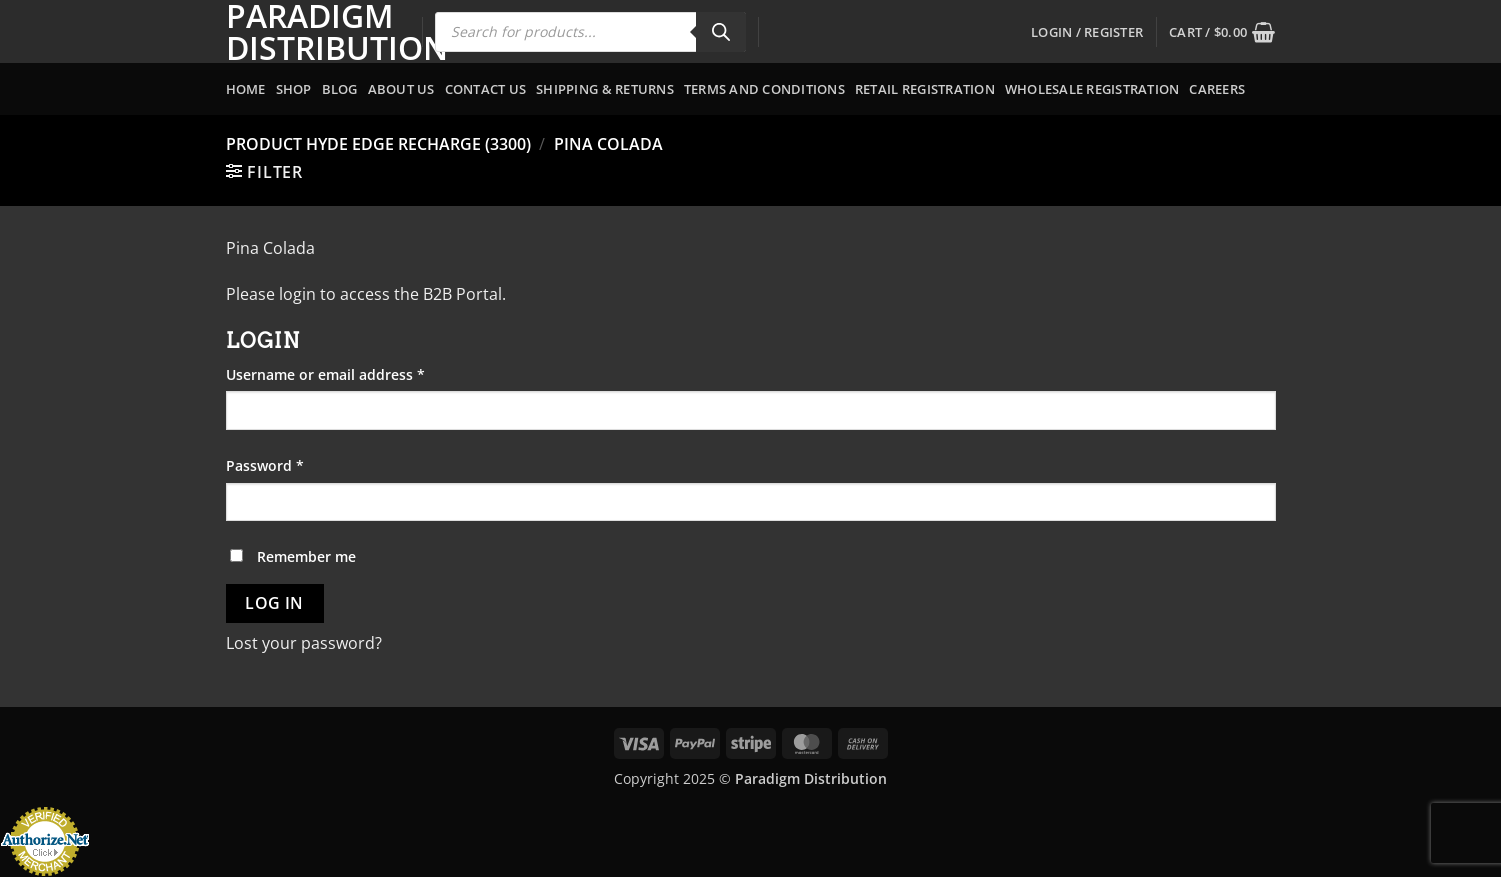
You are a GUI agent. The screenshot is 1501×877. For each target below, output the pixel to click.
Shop (294, 89)
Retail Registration (925, 89)
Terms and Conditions (764, 89)
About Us (401, 89)
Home (246, 89)
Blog (340, 89)
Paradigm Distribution (309, 32)
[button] (1087, 32)
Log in (274, 603)
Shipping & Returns (605, 89)
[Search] (721, 32)
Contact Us (486, 89)
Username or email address (356, 373)
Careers (1217, 89)
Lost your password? (304, 643)
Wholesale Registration (1092, 89)
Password (295, 464)
